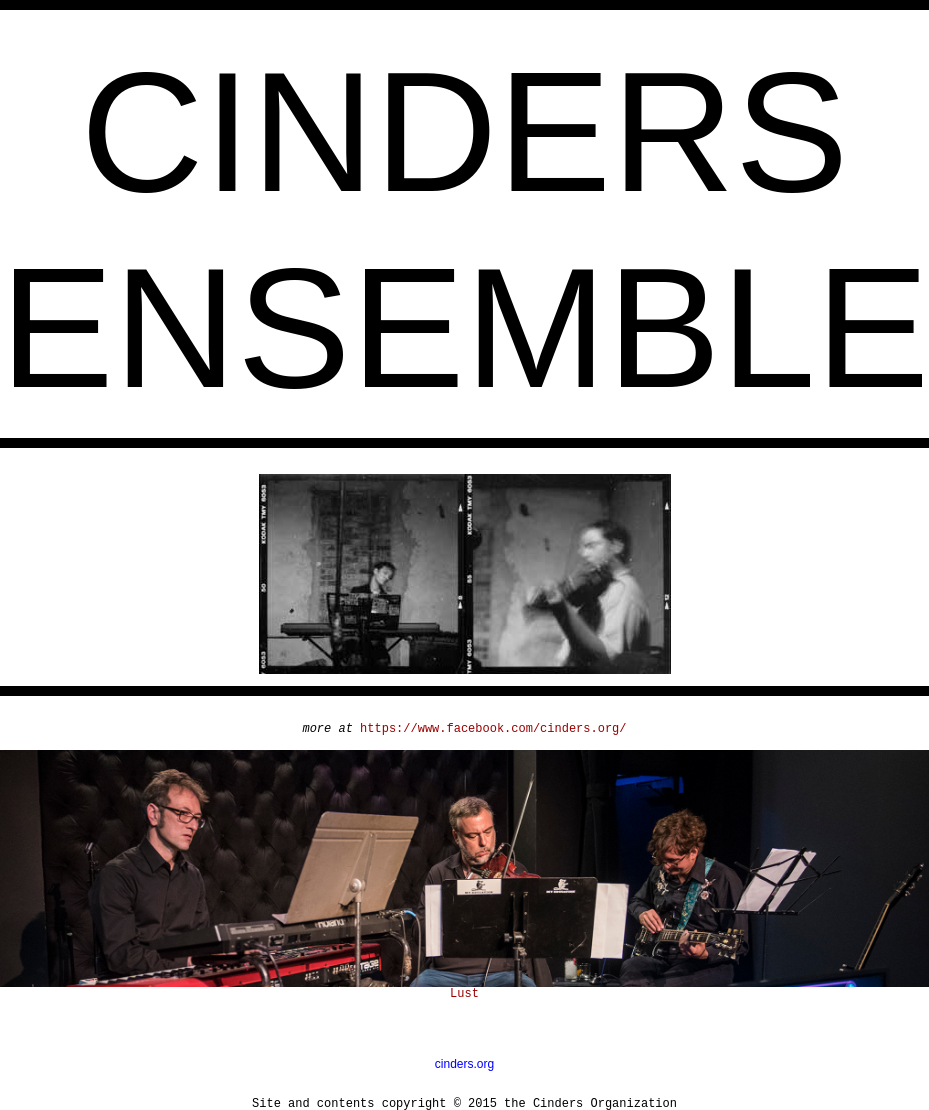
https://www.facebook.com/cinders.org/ (493, 729)
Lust (464, 994)
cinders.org (464, 1064)
